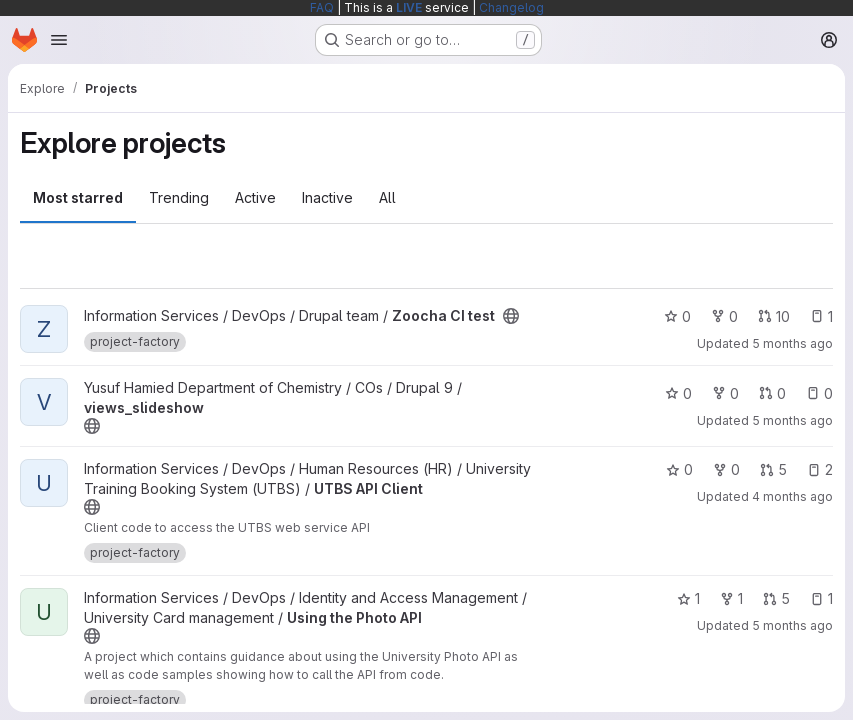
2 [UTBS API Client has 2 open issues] (820, 469)
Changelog (511, 7)
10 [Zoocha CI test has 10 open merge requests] (774, 316)
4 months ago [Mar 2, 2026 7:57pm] (792, 496)
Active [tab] (255, 197)
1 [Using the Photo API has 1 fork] (731, 598)
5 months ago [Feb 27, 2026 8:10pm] (792, 625)
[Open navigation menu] (59, 40)
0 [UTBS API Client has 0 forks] (726, 469)
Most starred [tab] (78, 197)
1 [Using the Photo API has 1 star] (688, 598)
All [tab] (387, 197)
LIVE (409, 7)
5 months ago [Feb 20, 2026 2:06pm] (792, 420)
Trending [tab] (179, 197)
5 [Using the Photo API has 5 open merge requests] (776, 598)
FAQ (322, 7)
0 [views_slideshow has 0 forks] (725, 393)
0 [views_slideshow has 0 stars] (678, 393)
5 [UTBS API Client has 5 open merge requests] (773, 469)
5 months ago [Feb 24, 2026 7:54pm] (792, 343)
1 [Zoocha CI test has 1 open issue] (821, 316)
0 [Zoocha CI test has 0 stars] (677, 316)
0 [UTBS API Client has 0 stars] (679, 469)
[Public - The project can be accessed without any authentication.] (511, 316)
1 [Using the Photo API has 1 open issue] (821, 598)
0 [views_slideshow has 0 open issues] (819, 393)
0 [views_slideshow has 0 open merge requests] (772, 393)
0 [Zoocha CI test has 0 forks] (724, 316)
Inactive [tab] (327, 197)
